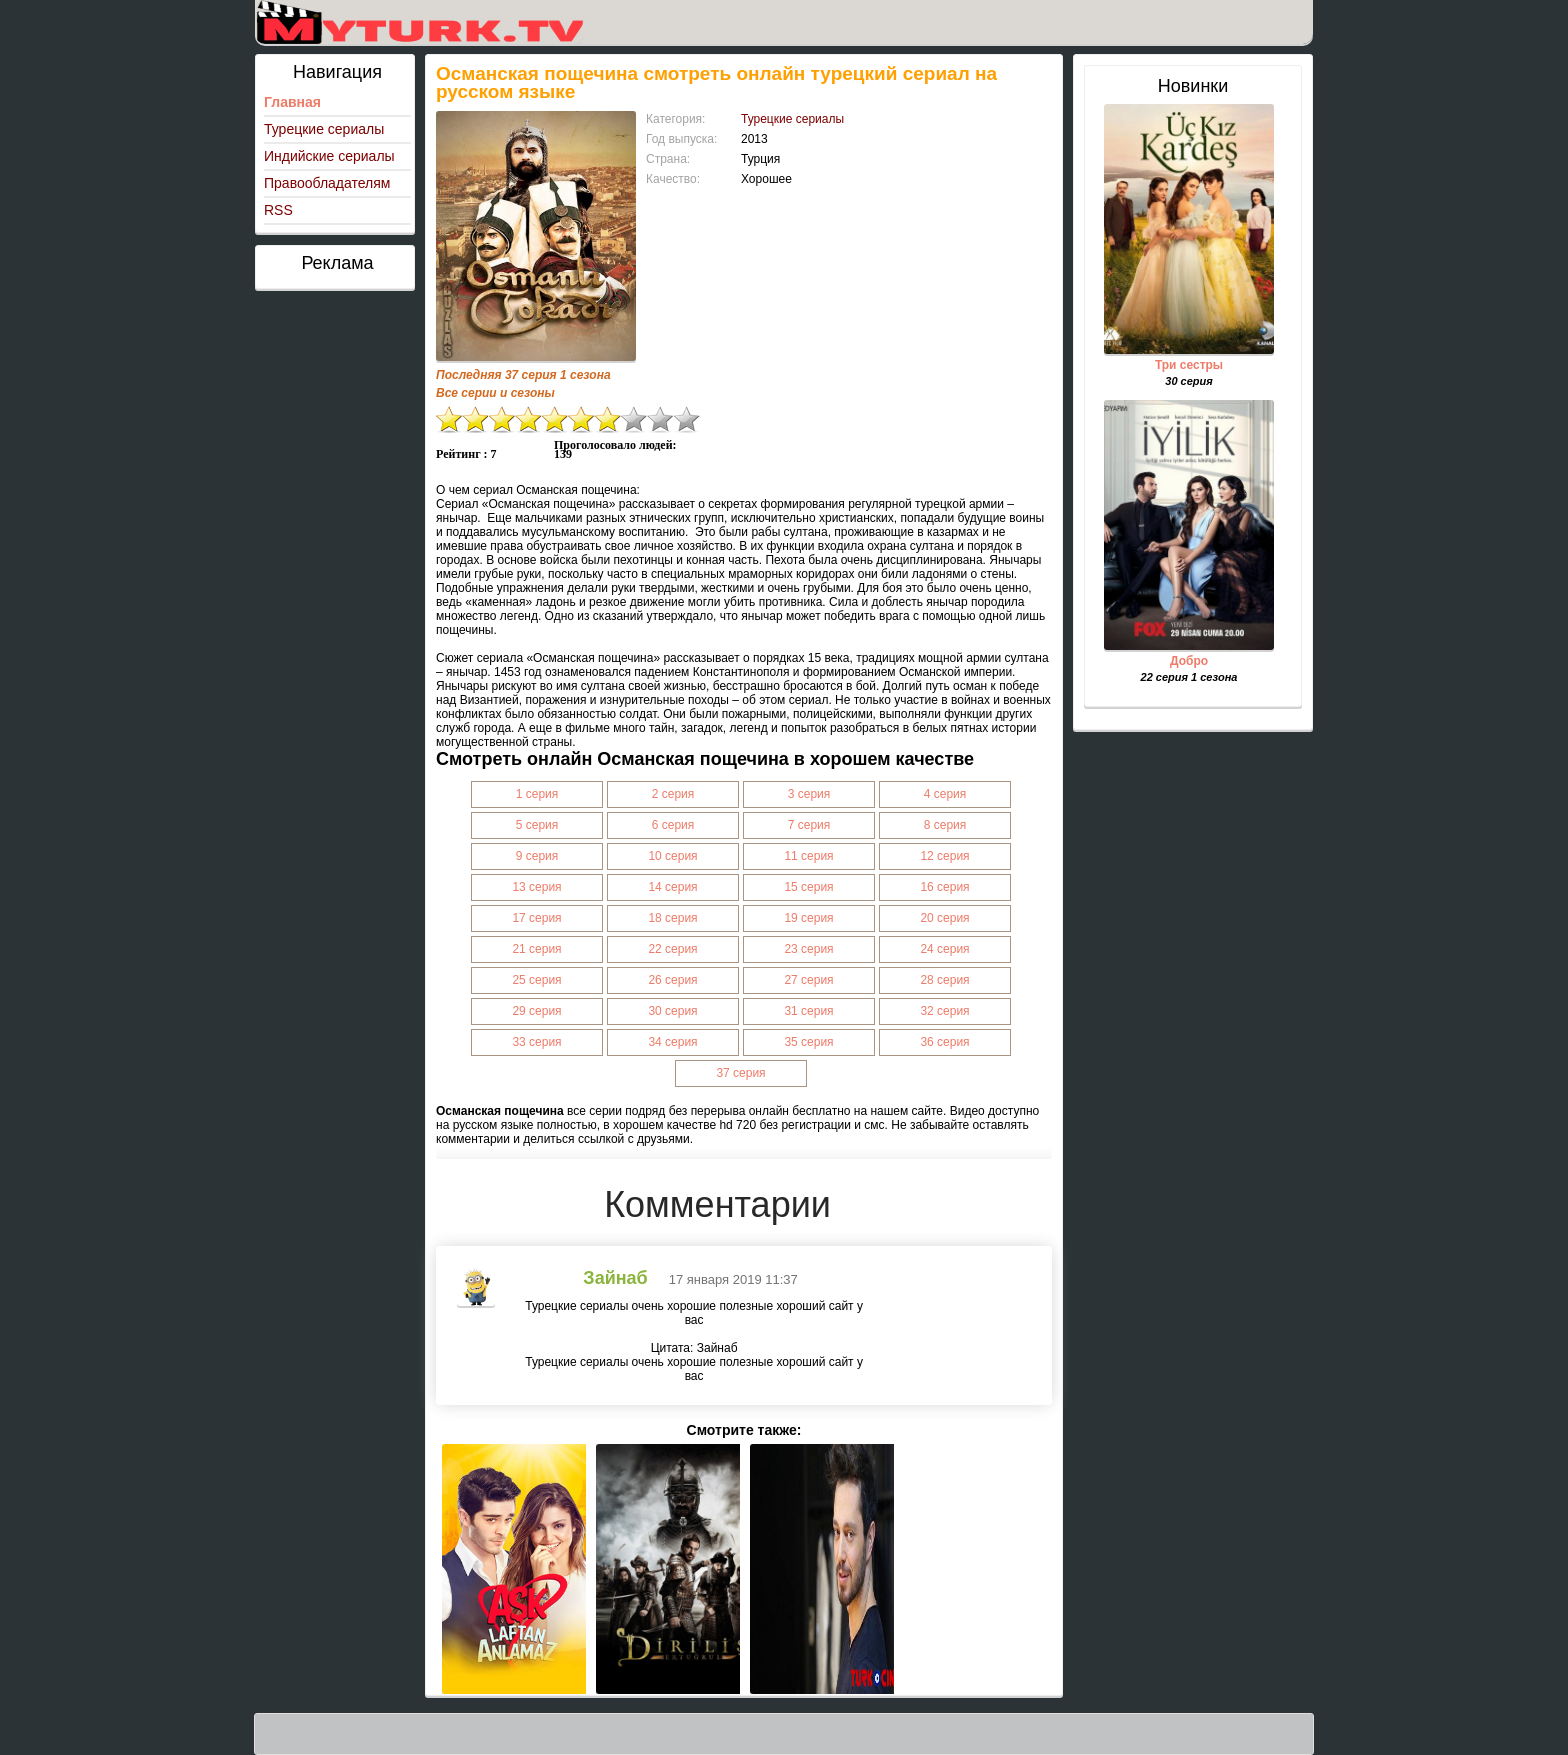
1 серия (537, 794)
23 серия (808, 949)
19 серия (808, 918)
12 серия (944, 856)
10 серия (672, 856)
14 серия (672, 887)
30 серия (672, 1011)
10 (687, 419)
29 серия (536, 1011)
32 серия (944, 1011)
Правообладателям (327, 183)
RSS (278, 210)
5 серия (537, 825)
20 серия (944, 918)
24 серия (944, 949)
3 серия (809, 794)
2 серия (673, 794)
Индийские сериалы (329, 156)
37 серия (740, 1073)
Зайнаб (615, 1278)
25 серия (536, 980)
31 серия (808, 1011)
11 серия (808, 856)
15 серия (808, 887)
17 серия (536, 918)
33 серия (536, 1042)
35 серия (808, 1042)
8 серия (945, 825)
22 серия (672, 949)
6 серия (673, 825)
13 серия (536, 887)
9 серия (537, 856)
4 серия (945, 794)
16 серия (944, 887)
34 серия (672, 1042)
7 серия (809, 825)
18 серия (672, 918)
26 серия (672, 980)
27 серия (808, 980)
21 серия (536, 949)
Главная (292, 102)
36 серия (944, 1042)
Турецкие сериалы (324, 129)
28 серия (944, 980)
